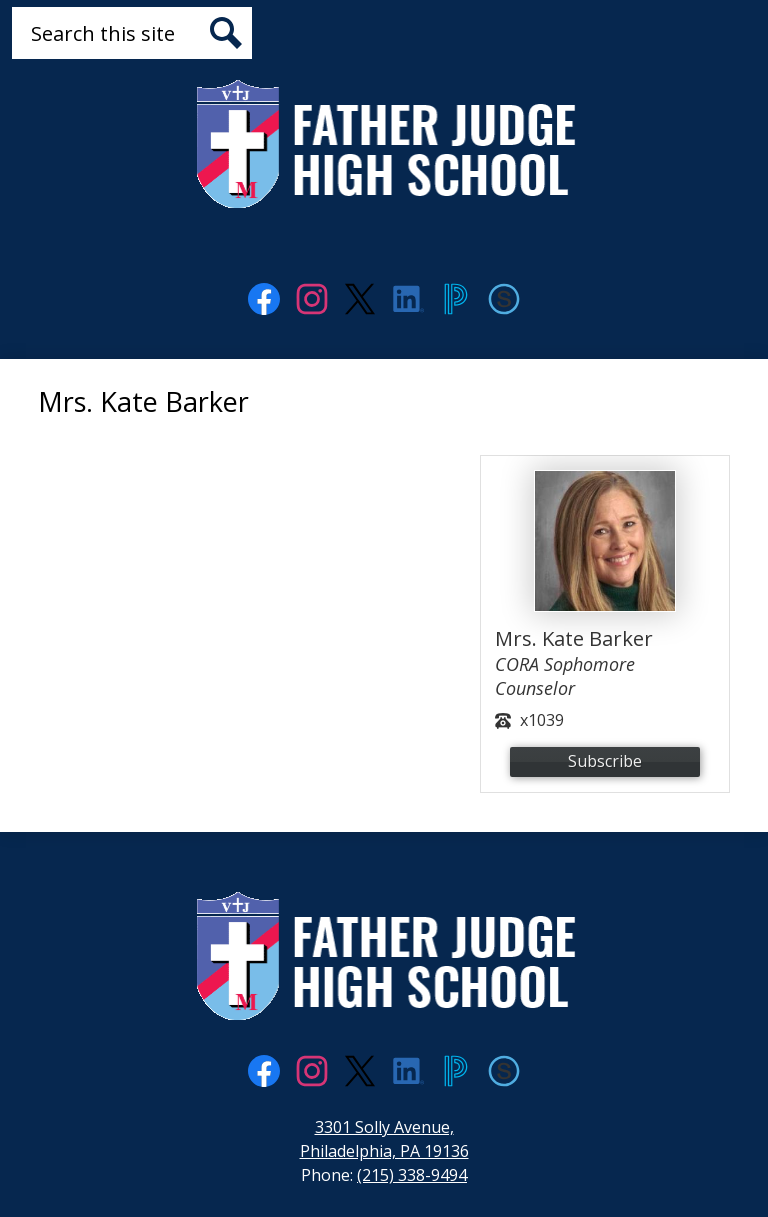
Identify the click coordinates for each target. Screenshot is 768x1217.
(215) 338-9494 (412, 1175)
